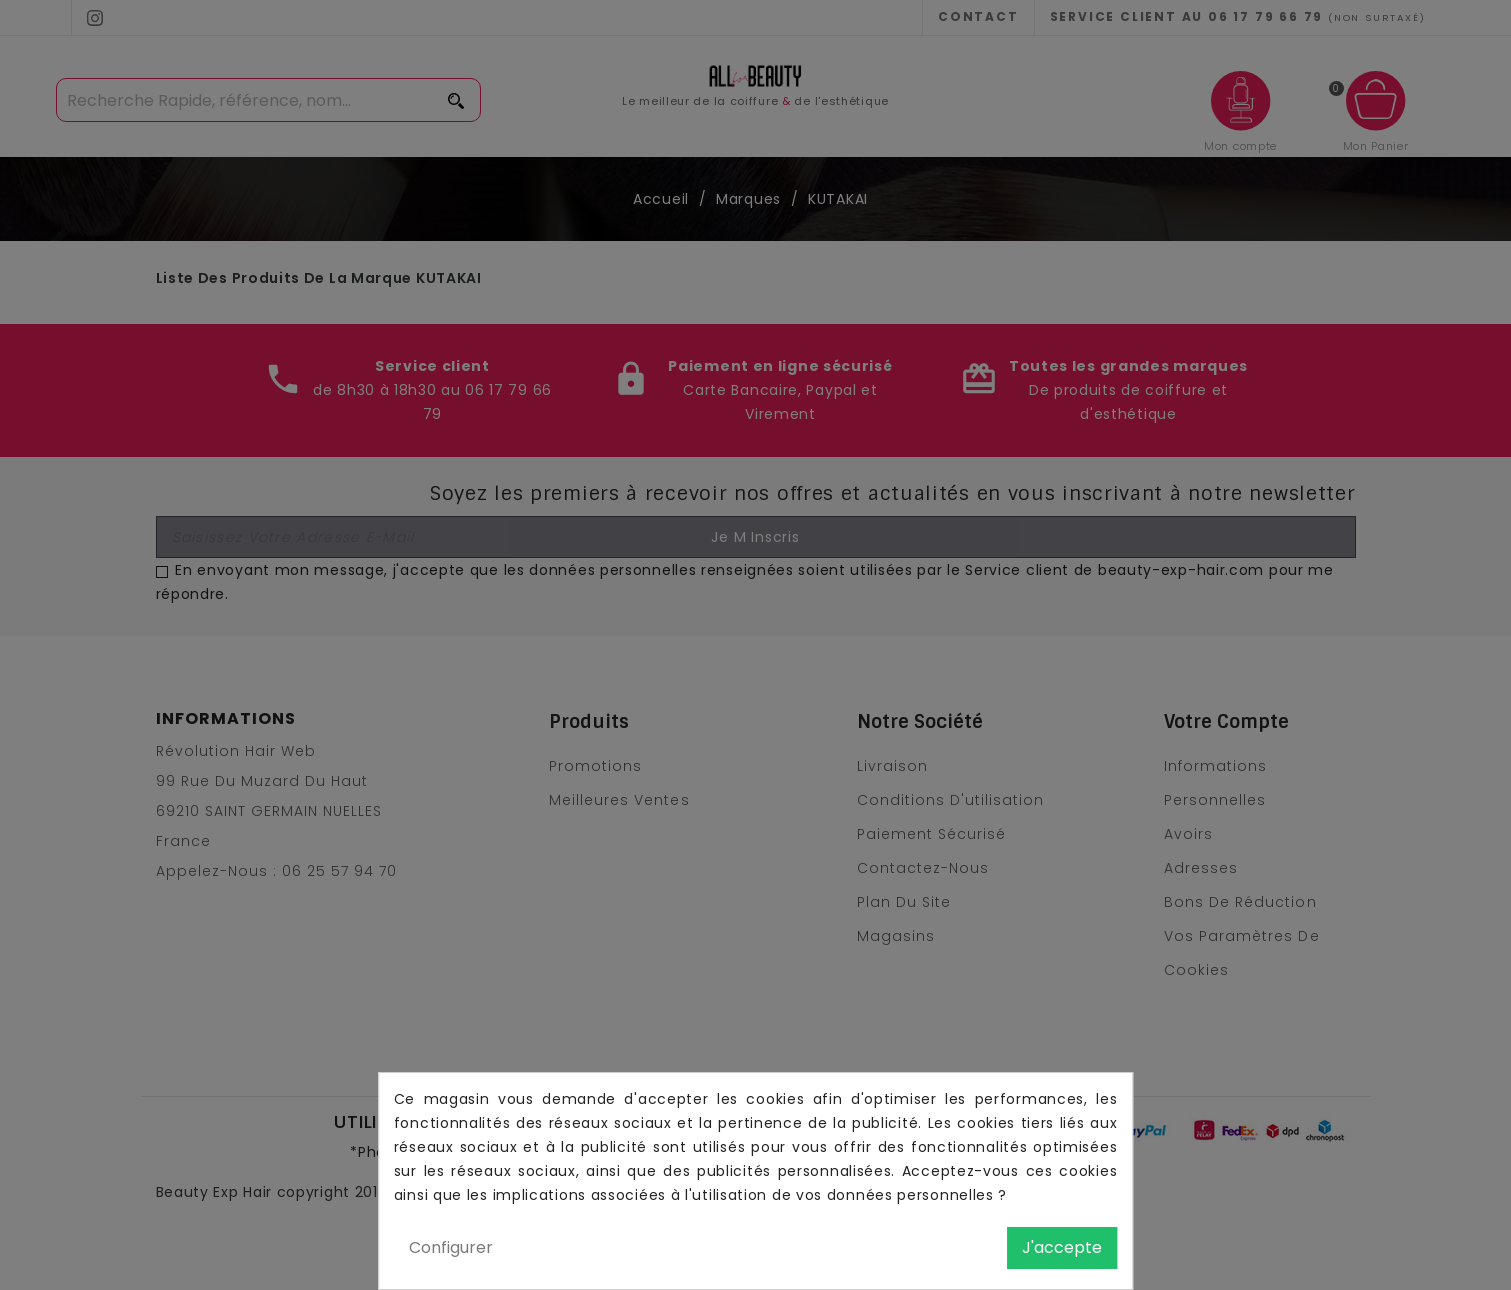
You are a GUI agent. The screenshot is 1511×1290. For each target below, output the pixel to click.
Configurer (451, 1247)
